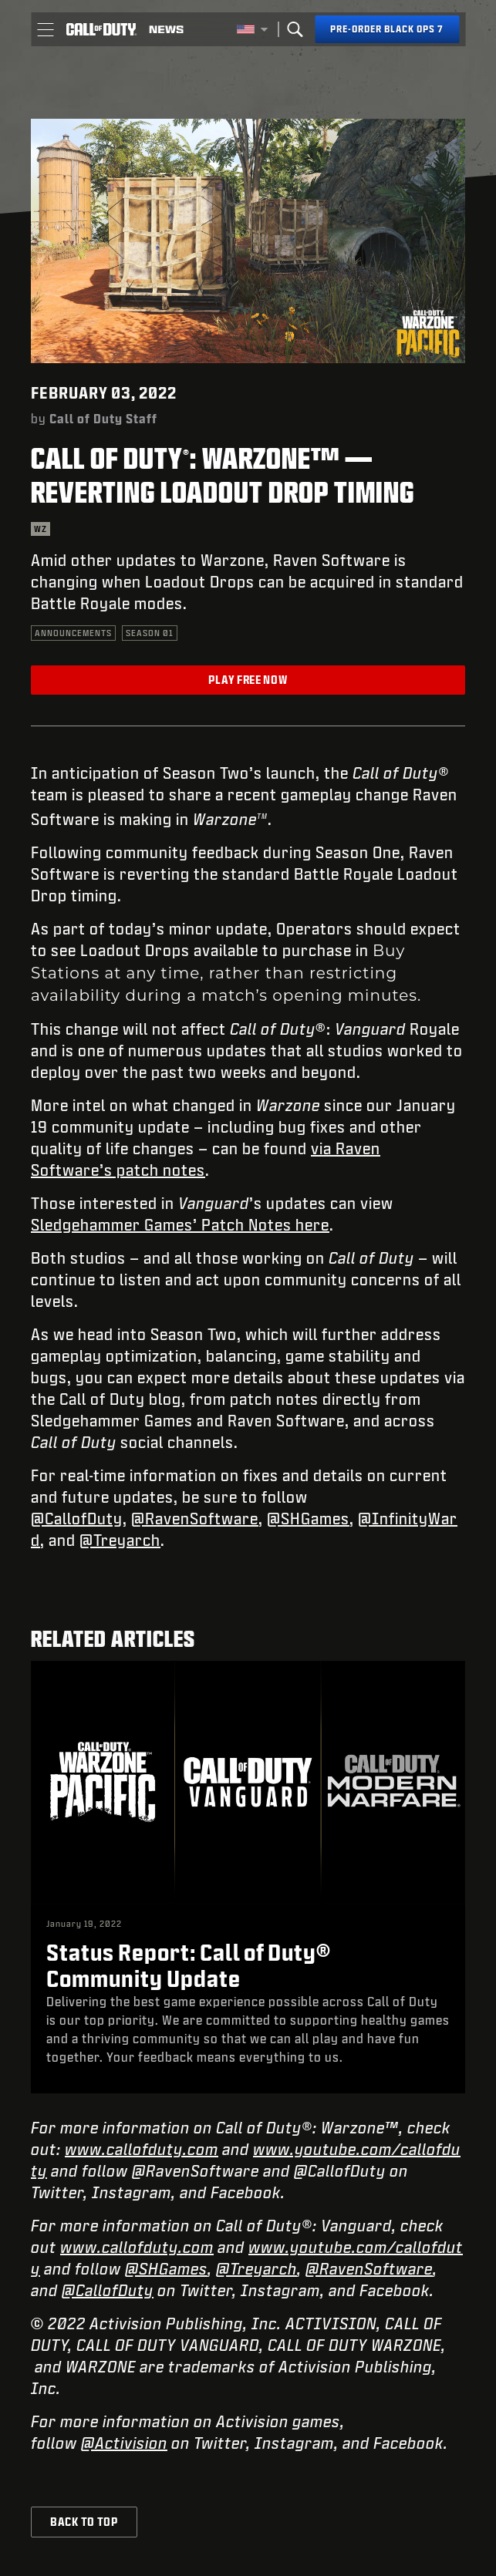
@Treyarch (119, 1539)
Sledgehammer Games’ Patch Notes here (180, 1224)
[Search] (294, 29)
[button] (45, 29)
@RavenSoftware (194, 1518)
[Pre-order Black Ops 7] (387, 29)
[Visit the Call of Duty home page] (101, 29)
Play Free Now (247, 679)
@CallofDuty (77, 1518)
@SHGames (308, 1518)
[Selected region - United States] (252, 29)
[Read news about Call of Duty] (166, 29)
